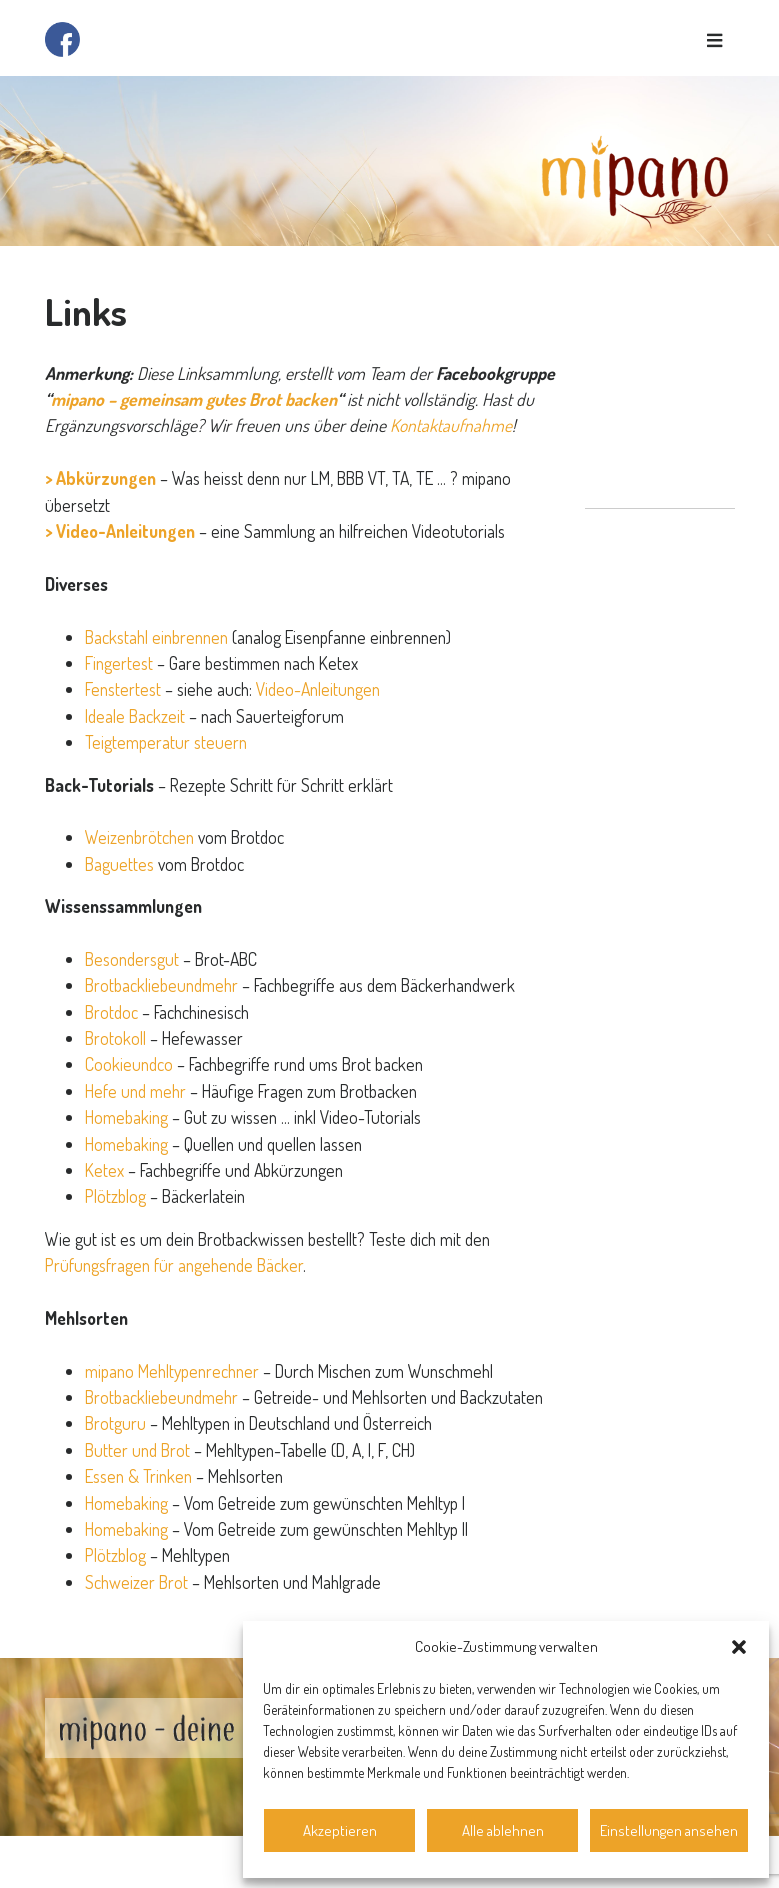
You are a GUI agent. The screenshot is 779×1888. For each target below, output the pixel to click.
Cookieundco (131, 1064)
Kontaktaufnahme (451, 425)
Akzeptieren (340, 1830)
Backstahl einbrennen (156, 637)
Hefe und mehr (135, 1091)
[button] (739, 1647)
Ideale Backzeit (135, 716)
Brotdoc (111, 1012)
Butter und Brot (137, 1450)
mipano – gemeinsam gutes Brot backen (194, 399)
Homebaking (126, 1117)
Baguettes (119, 864)
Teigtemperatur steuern (166, 742)
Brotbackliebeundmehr (161, 985)
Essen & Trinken (138, 1476)
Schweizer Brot (136, 1582)
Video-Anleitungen (318, 689)
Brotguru (115, 1423)
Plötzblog (115, 1196)
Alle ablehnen (503, 1830)
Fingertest (119, 663)
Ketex (104, 1170)
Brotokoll (115, 1038)
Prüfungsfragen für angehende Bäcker (174, 1265)
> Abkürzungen (100, 478)
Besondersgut (132, 959)
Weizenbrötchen (139, 837)
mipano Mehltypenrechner (172, 1371)
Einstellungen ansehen (669, 1830)
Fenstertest (123, 689)
